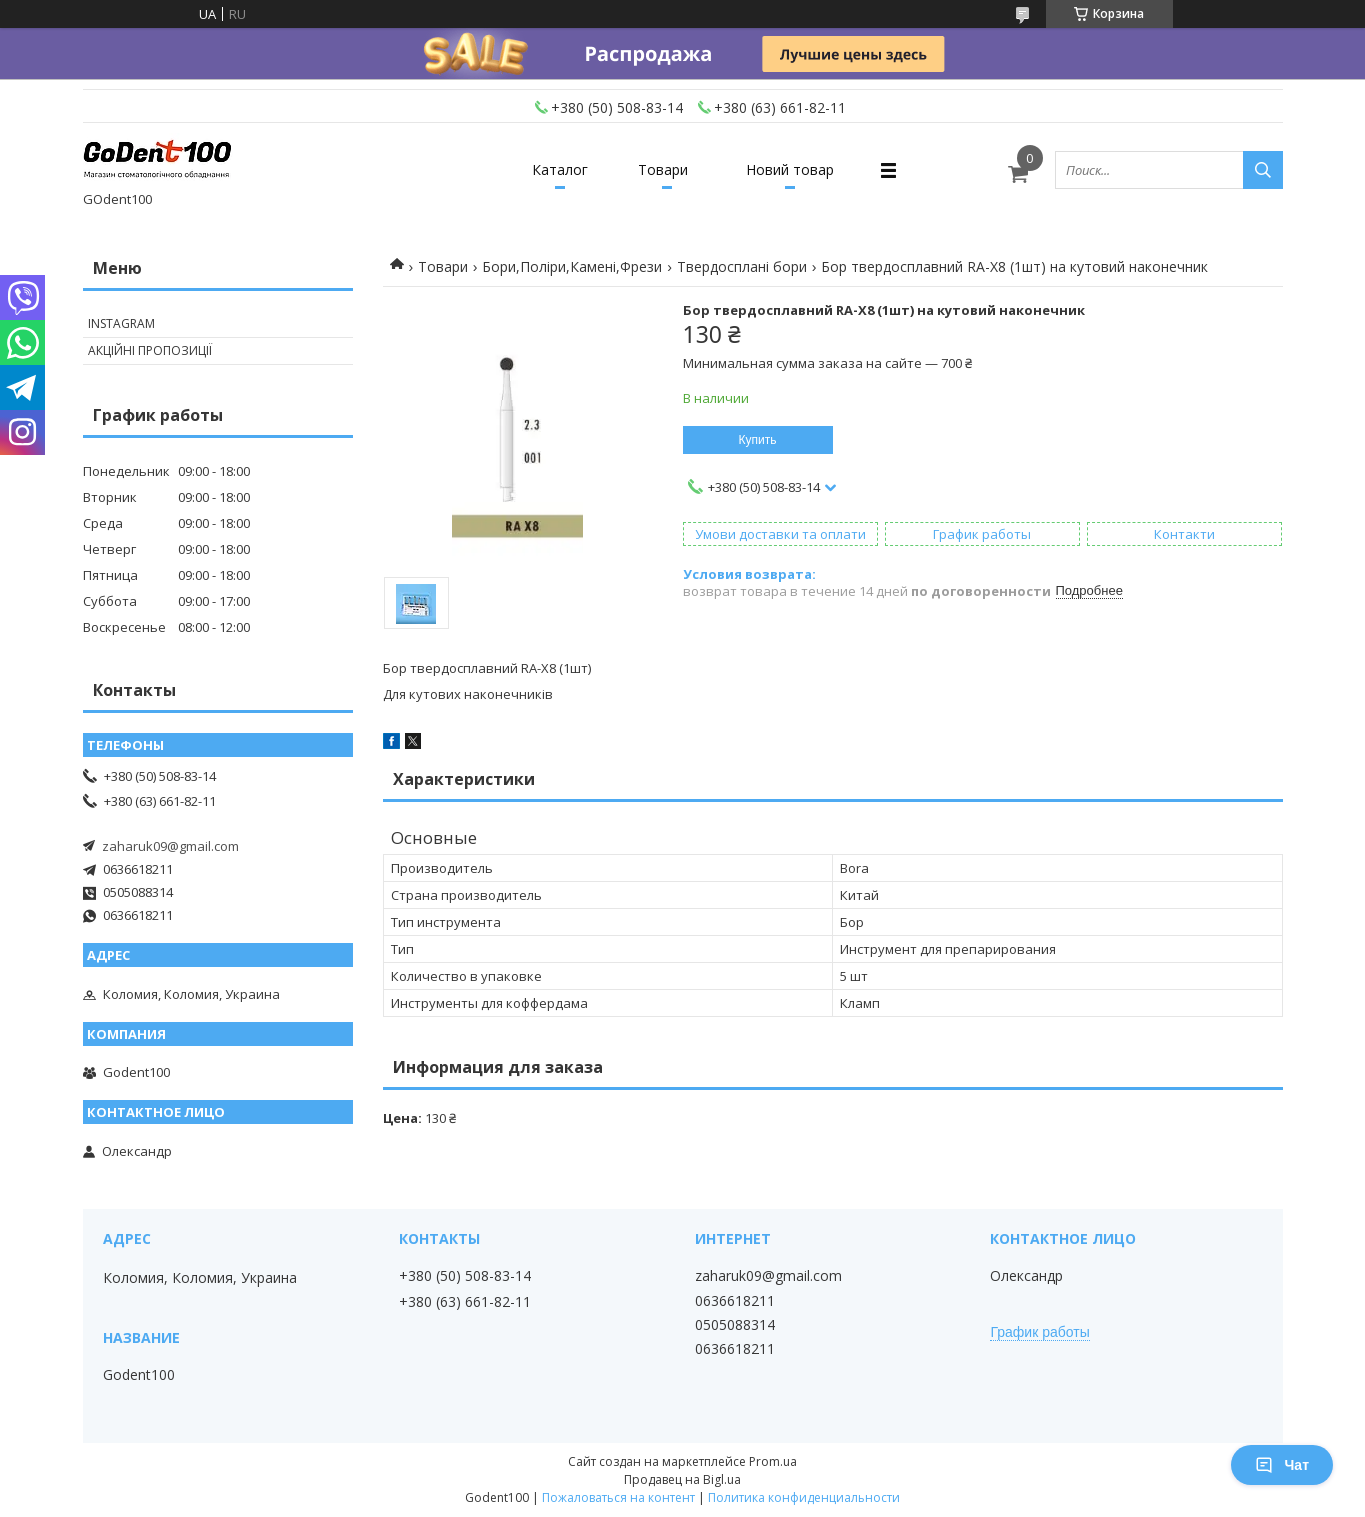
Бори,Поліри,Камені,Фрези (572, 266)
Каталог (560, 169)
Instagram (121, 323)
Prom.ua (773, 1461)
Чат (1282, 1465)
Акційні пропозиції (150, 350)
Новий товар (790, 169)
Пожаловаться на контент (618, 1497)
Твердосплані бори (742, 266)
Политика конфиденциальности (804, 1497)
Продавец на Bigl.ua (682, 1479)
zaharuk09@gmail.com (170, 846)
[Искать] (1263, 170)
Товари (663, 169)
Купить (758, 440)
